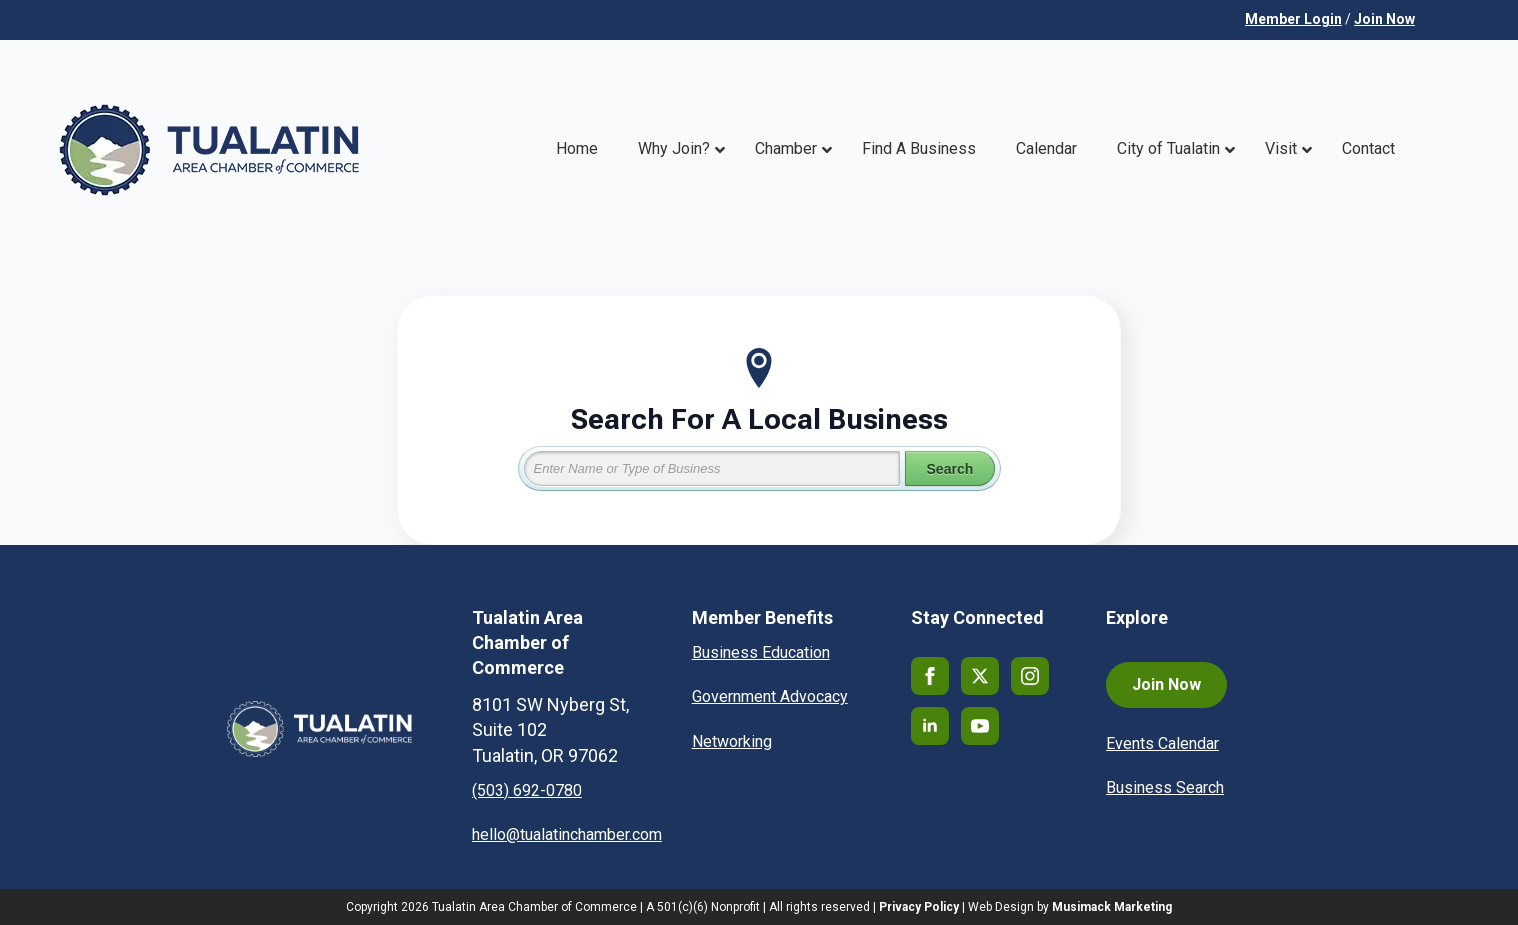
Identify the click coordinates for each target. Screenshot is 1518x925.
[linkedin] (930, 726)
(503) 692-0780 (527, 790)
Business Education (761, 652)
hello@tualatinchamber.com (567, 834)
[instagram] (1030, 676)
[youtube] (980, 726)
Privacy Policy (919, 907)
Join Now (1384, 19)
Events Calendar (1162, 743)
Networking (732, 741)
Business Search (1165, 787)
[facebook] (930, 676)
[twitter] (980, 676)
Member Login (1293, 19)
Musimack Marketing (1112, 907)
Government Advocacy (770, 696)
